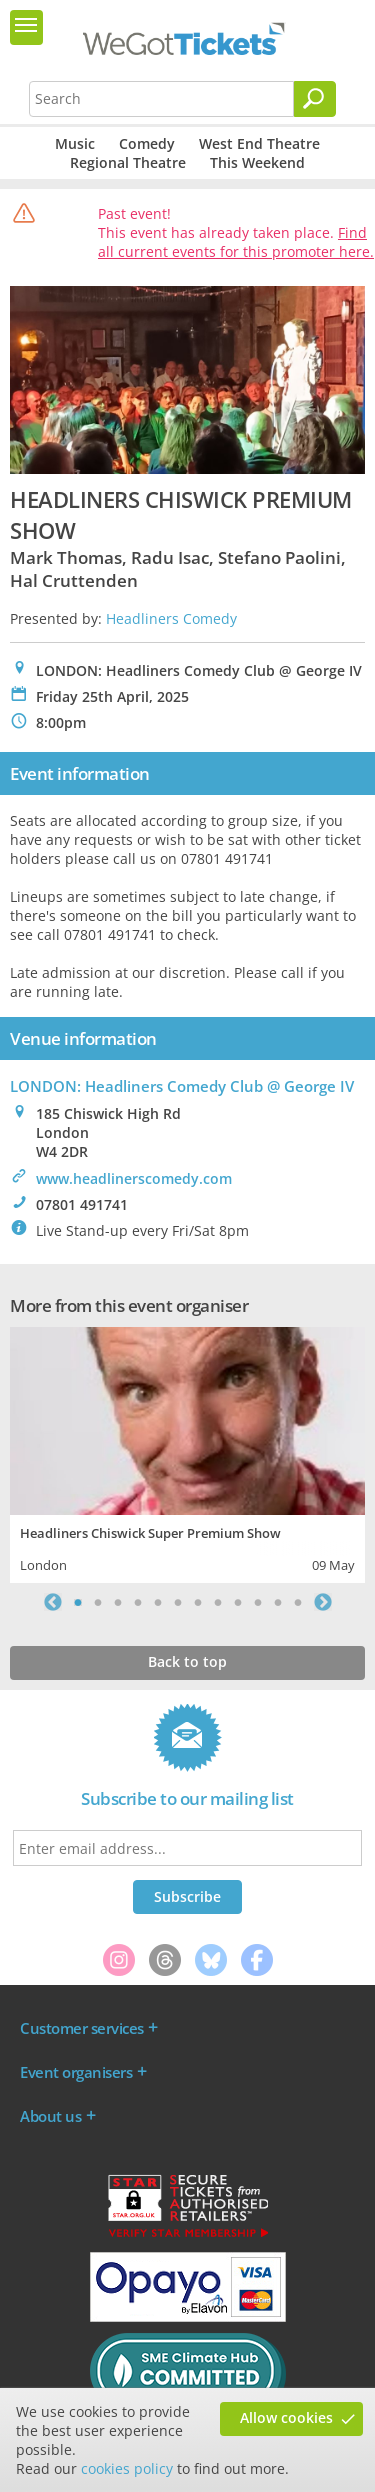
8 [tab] (218, 1602)
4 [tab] (138, 1602)
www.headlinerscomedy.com (134, 1178)
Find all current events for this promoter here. (236, 242)
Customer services (82, 2028)
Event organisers (76, 2072)
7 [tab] (198, 1602)
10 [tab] (258, 1602)
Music (75, 143)
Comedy (147, 143)
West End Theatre (259, 143)
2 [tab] (98, 1602)
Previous (53, 1602)
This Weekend (257, 162)
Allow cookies (286, 2417)
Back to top (187, 1661)
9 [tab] (238, 1602)
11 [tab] (278, 1602)
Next (323, 1602)
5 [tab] (158, 1602)
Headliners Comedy (171, 618)
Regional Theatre (128, 162)
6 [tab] (178, 1602)
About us (50, 2116)
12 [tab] (298, 1602)
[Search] (315, 99)
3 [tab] (118, 1602)
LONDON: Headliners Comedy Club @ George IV (182, 1086)
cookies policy (127, 2468)
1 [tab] (78, 1602)
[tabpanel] (187, 1452)
